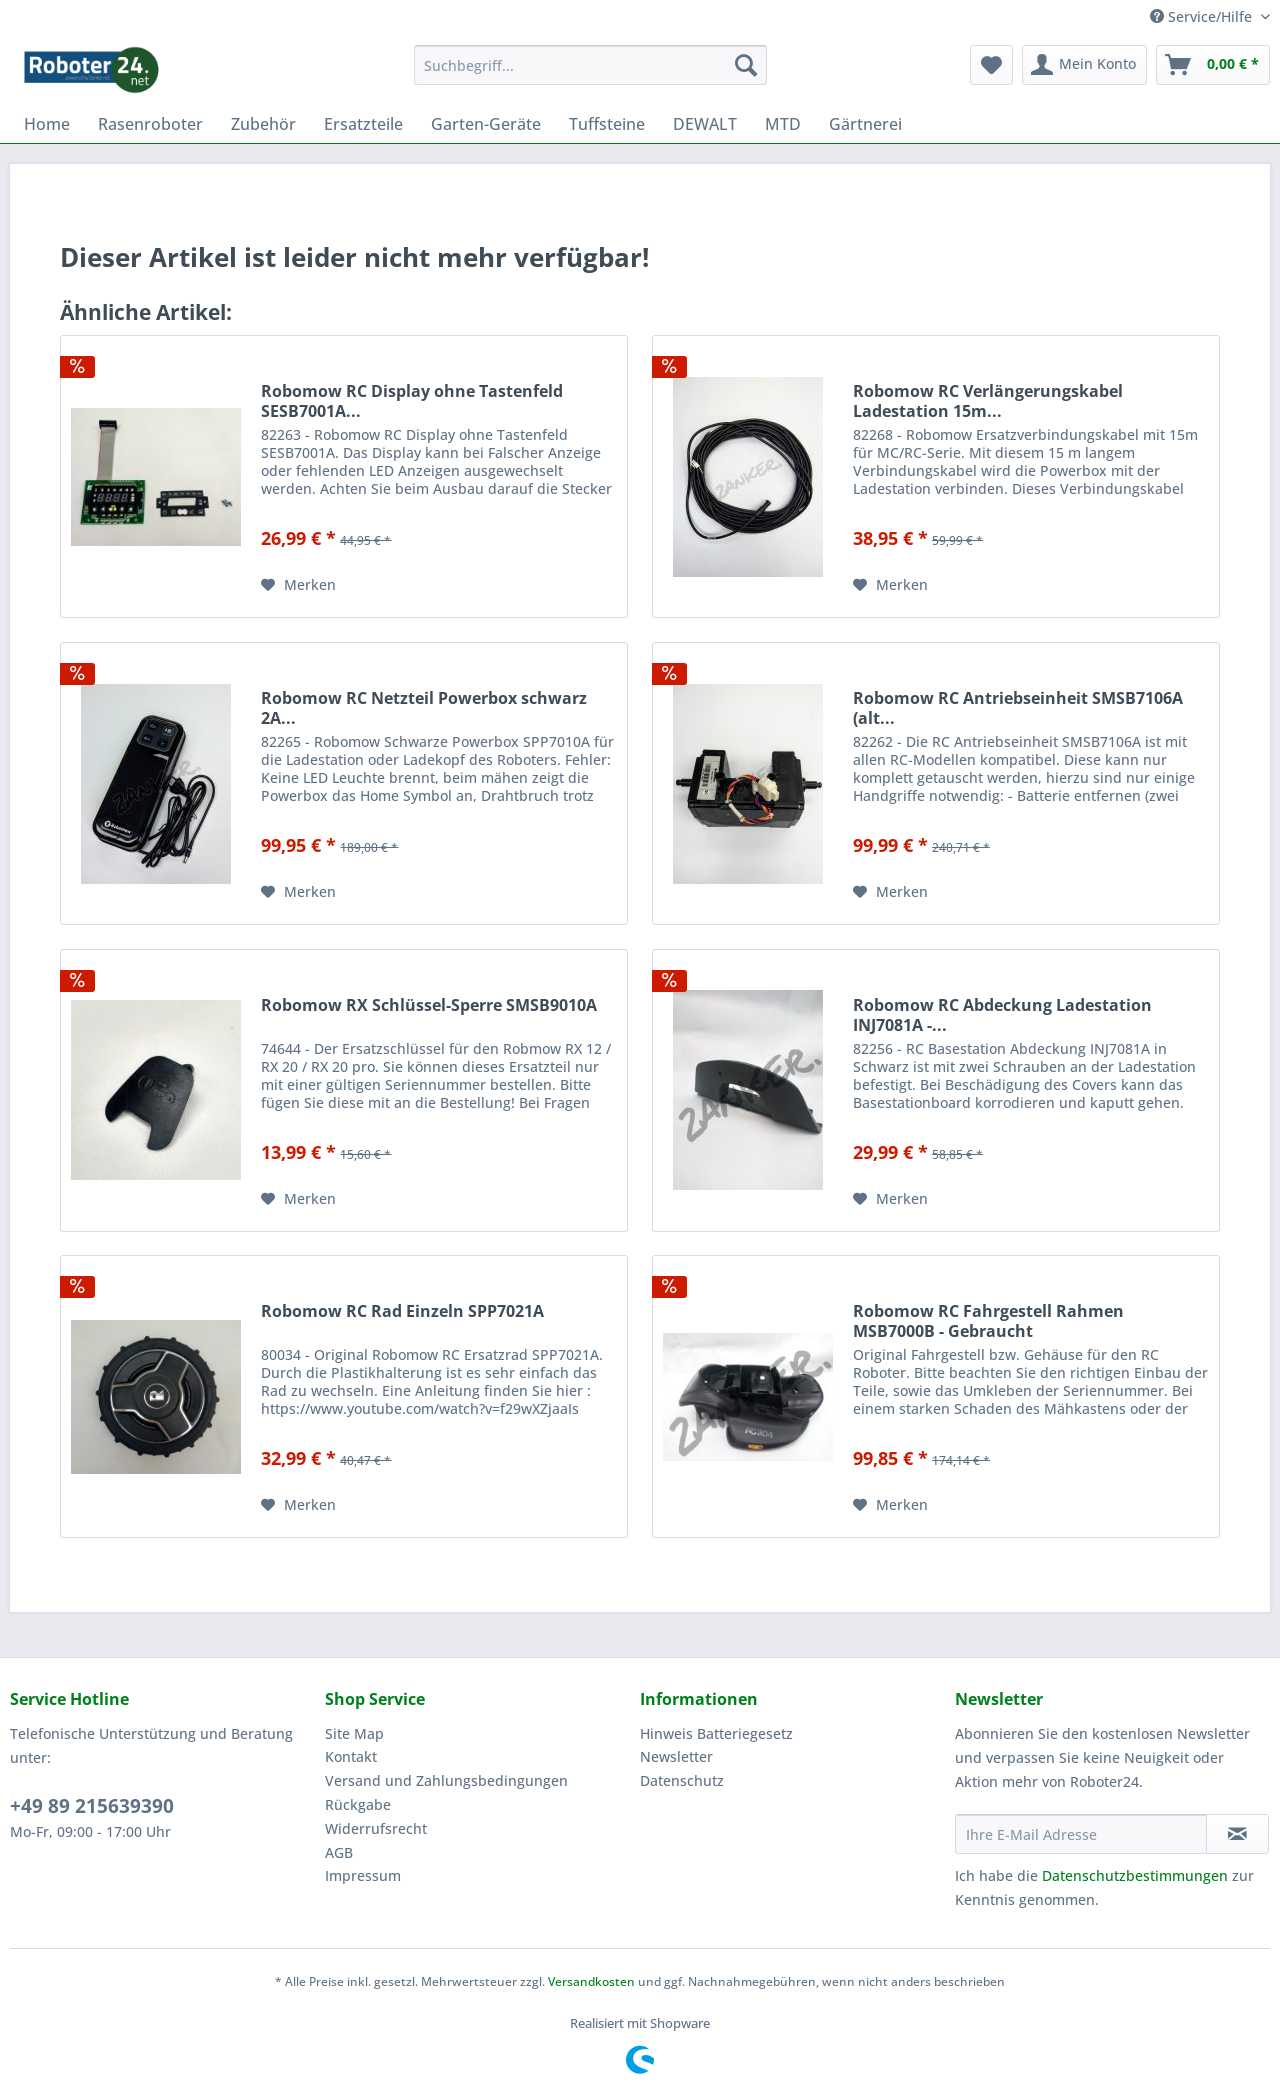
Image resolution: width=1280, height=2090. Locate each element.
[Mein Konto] (1084, 65)
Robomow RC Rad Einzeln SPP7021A (402, 1311)
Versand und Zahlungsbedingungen (446, 1780)
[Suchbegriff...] (590, 65)
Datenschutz (682, 1780)
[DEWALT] (705, 124)
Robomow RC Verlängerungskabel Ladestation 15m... (988, 401)
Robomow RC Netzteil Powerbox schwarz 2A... (424, 708)
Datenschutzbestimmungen (1135, 1875)
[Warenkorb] (1213, 65)
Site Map (354, 1733)
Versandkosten (591, 1981)
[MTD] (783, 124)
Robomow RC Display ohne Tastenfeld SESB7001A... (412, 401)
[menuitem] (590, 65)
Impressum (363, 1875)
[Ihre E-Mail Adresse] (1081, 1834)
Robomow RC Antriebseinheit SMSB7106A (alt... (1018, 708)
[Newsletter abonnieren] (1237, 1834)
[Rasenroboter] (150, 124)
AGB (339, 1852)
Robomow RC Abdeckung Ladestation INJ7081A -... (1002, 1015)
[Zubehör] (263, 124)
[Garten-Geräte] (486, 124)
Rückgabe (358, 1804)
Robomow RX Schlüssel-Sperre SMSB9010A (429, 1005)
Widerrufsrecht (376, 1828)
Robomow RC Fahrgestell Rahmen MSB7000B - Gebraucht (988, 1321)
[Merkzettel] (991, 65)
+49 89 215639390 (92, 1806)
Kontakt (351, 1756)
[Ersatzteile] (363, 124)
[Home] (47, 124)
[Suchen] (746, 65)
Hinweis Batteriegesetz (716, 1733)
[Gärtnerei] (865, 124)
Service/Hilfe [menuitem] (1203, 16)
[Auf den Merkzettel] (298, 585)
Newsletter (676, 1756)
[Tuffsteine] (607, 124)
